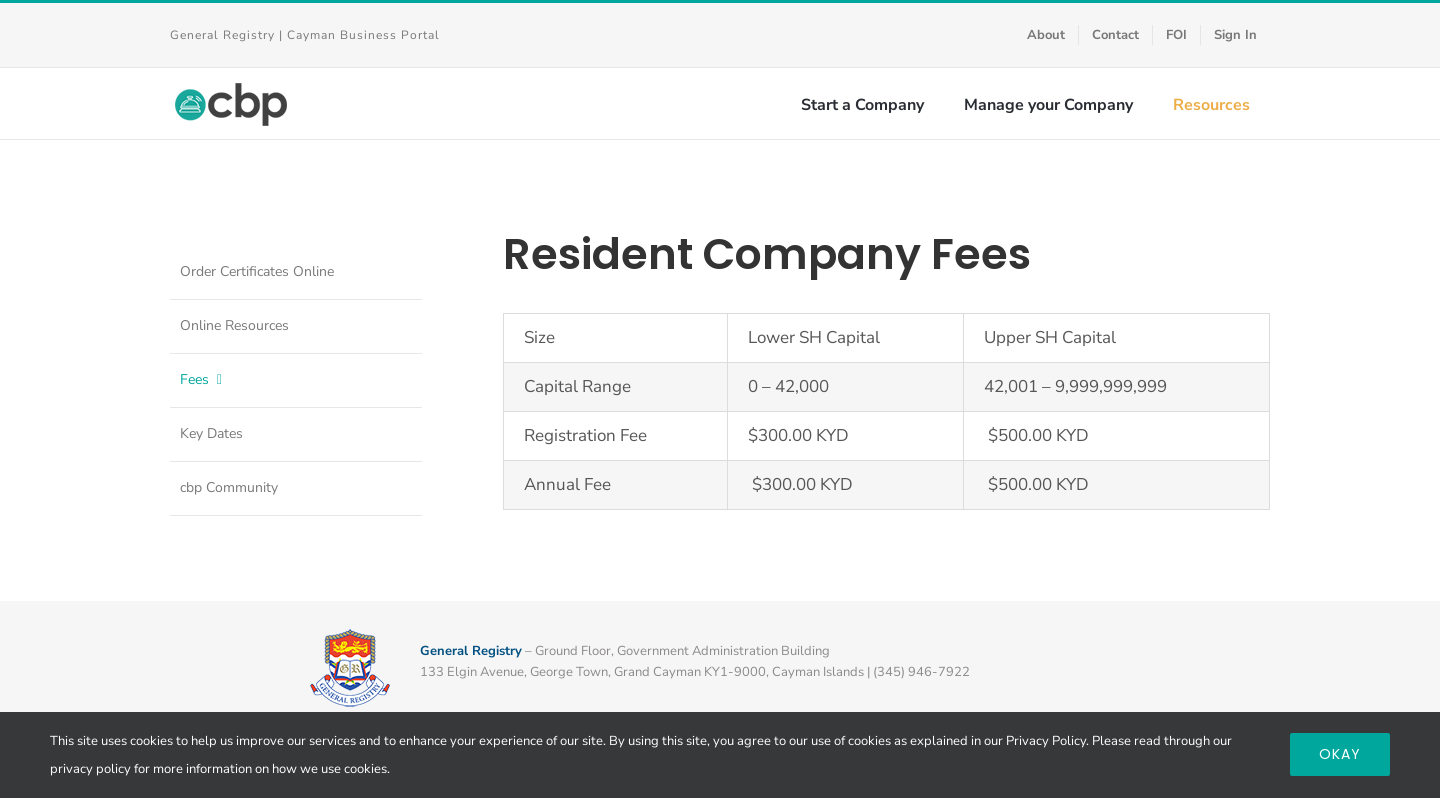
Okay (1340, 754)
